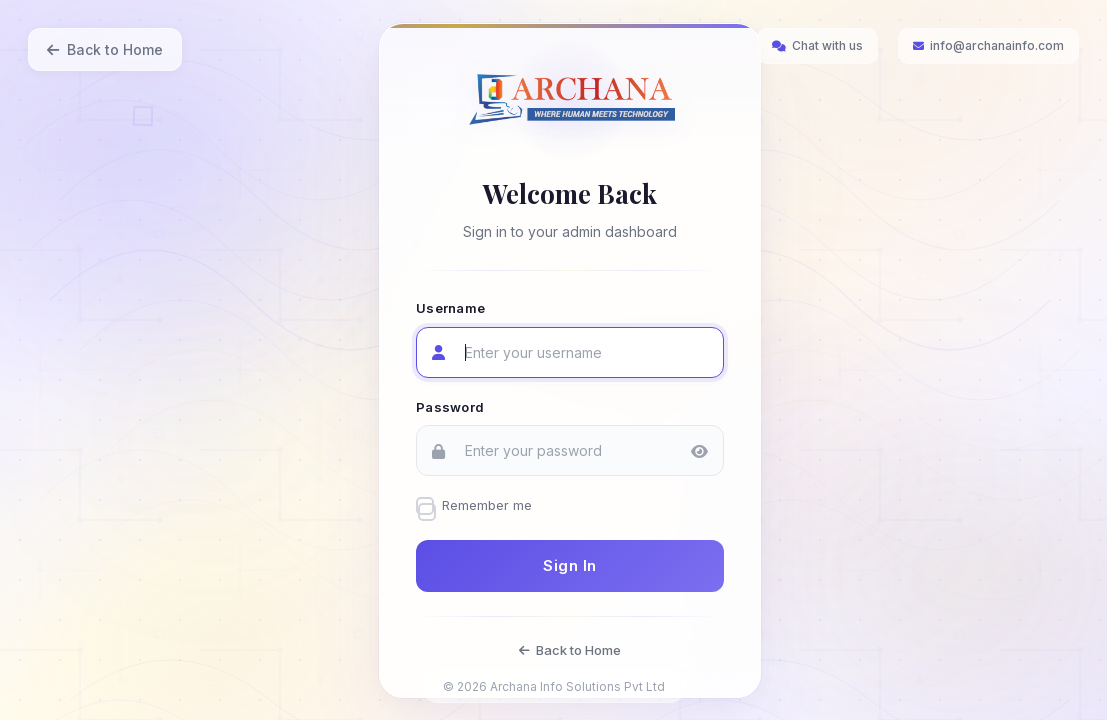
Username (450, 308)
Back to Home (105, 49)
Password (450, 406)
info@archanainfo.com (988, 45)
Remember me (487, 505)
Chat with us (817, 45)
